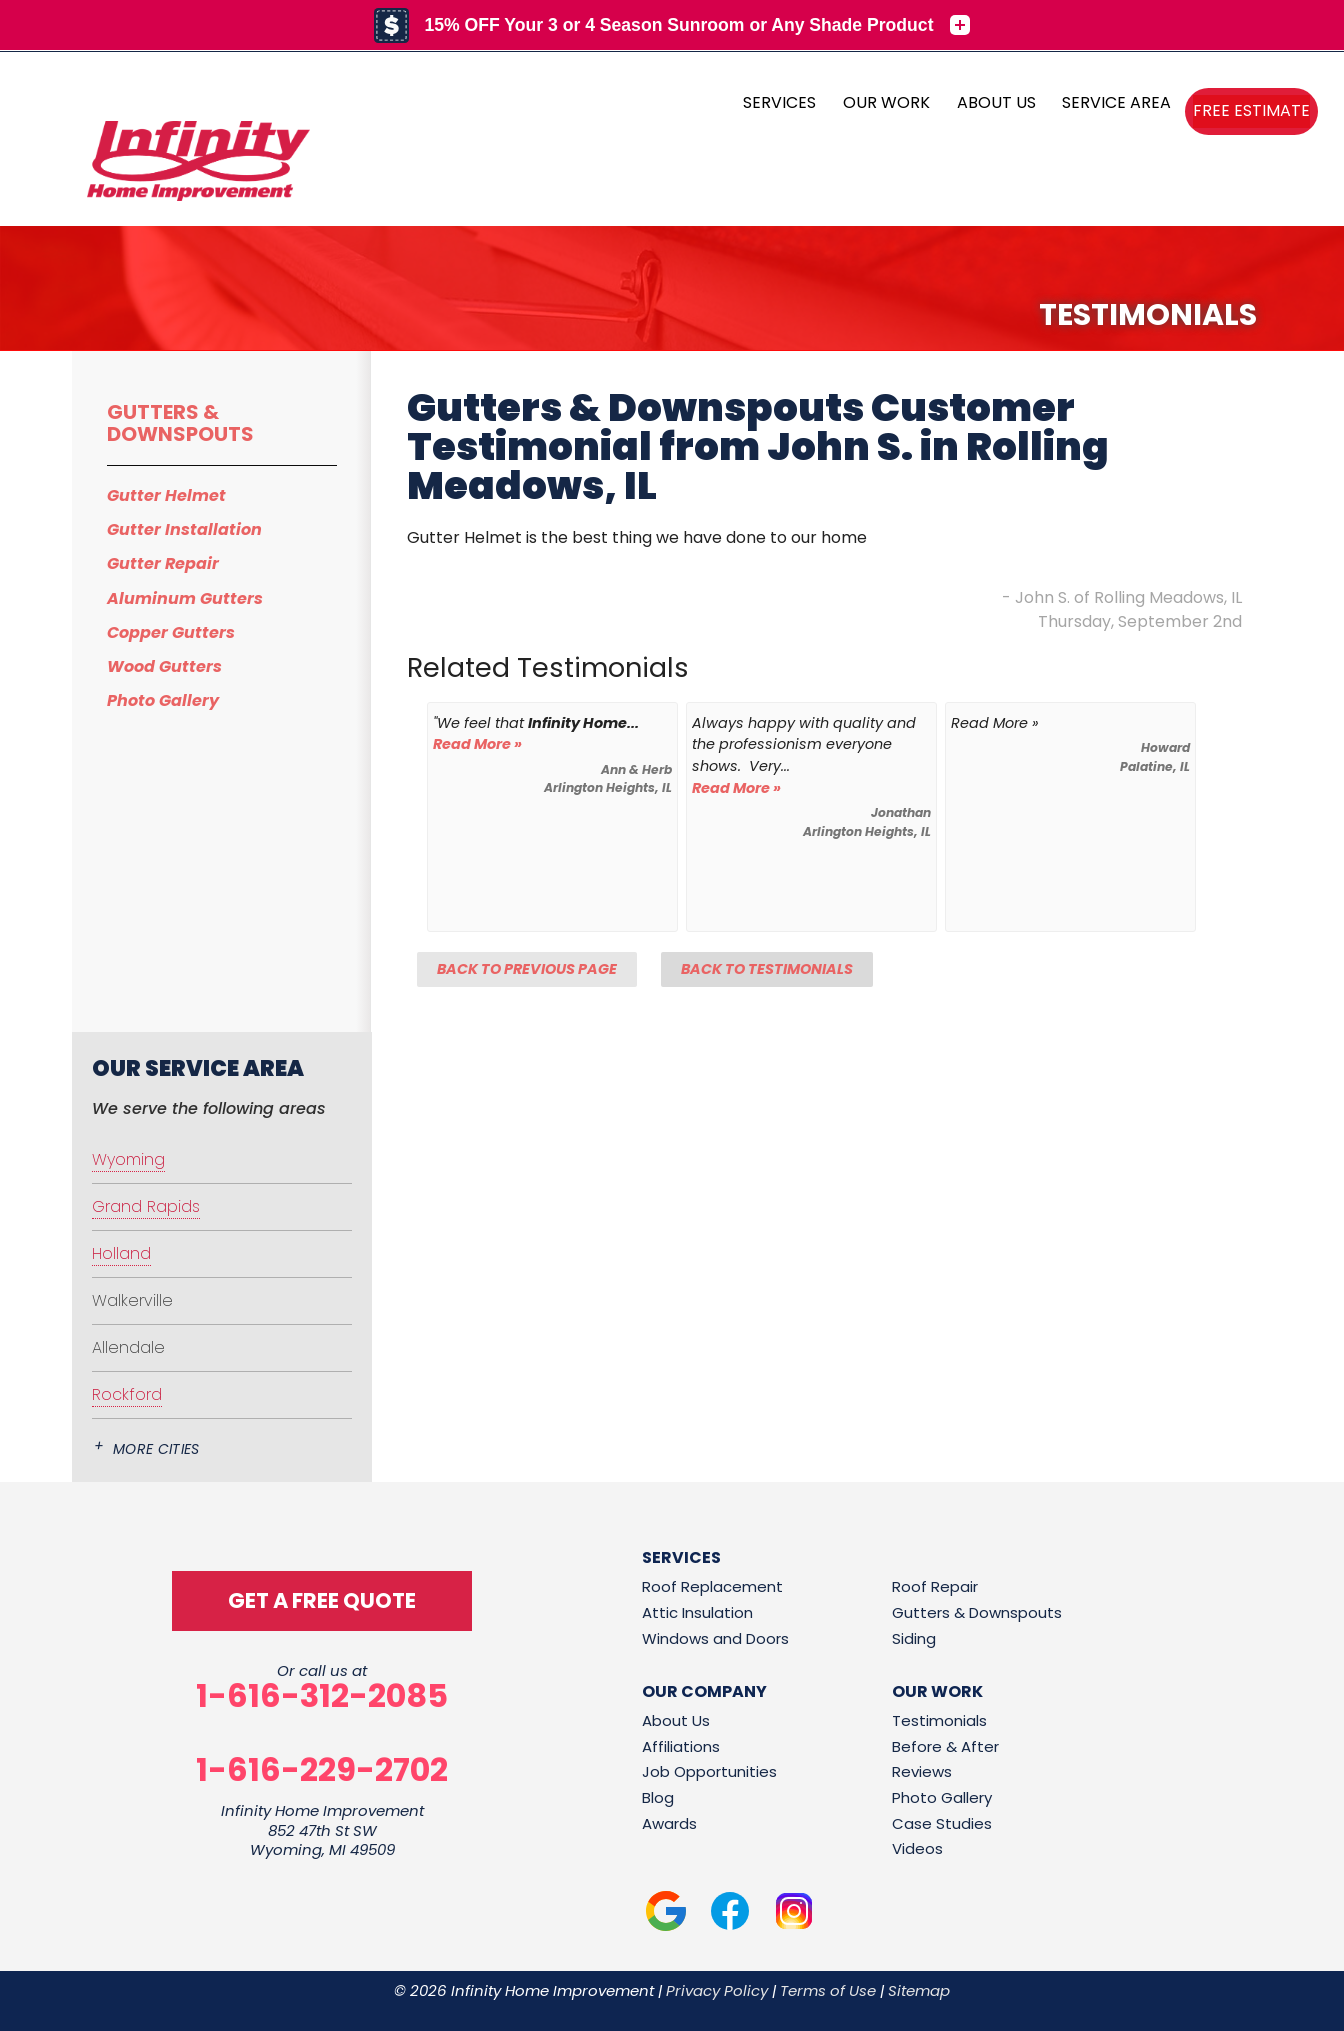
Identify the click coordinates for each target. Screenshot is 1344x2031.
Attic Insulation (697, 1612)
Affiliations (681, 1746)
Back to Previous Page (527, 969)
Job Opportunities (709, 1771)
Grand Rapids (146, 1206)
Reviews (922, 1771)
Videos (917, 1848)
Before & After (945, 1746)
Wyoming (128, 1159)
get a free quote (322, 1600)
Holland (121, 1253)
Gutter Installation (184, 529)
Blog (658, 1797)
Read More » (477, 744)
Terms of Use (828, 1990)
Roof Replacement (712, 1586)
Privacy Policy (717, 1990)
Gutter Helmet (166, 495)
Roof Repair (935, 1586)
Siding (914, 1638)
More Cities (156, 1449)
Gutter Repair (163, 563)
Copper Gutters (171, 632)
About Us (676, 1720)
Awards (669, 1823)
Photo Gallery (163, 700)
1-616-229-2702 (322, 1770)
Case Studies (942, 1823)
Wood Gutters (164, 666)
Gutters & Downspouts (180, 423)
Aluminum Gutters (185, 598)
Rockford (127, 1394)
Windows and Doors (715, 1638)
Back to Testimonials (767, 969)
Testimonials (939, 1720)
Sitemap (919, 1990)
